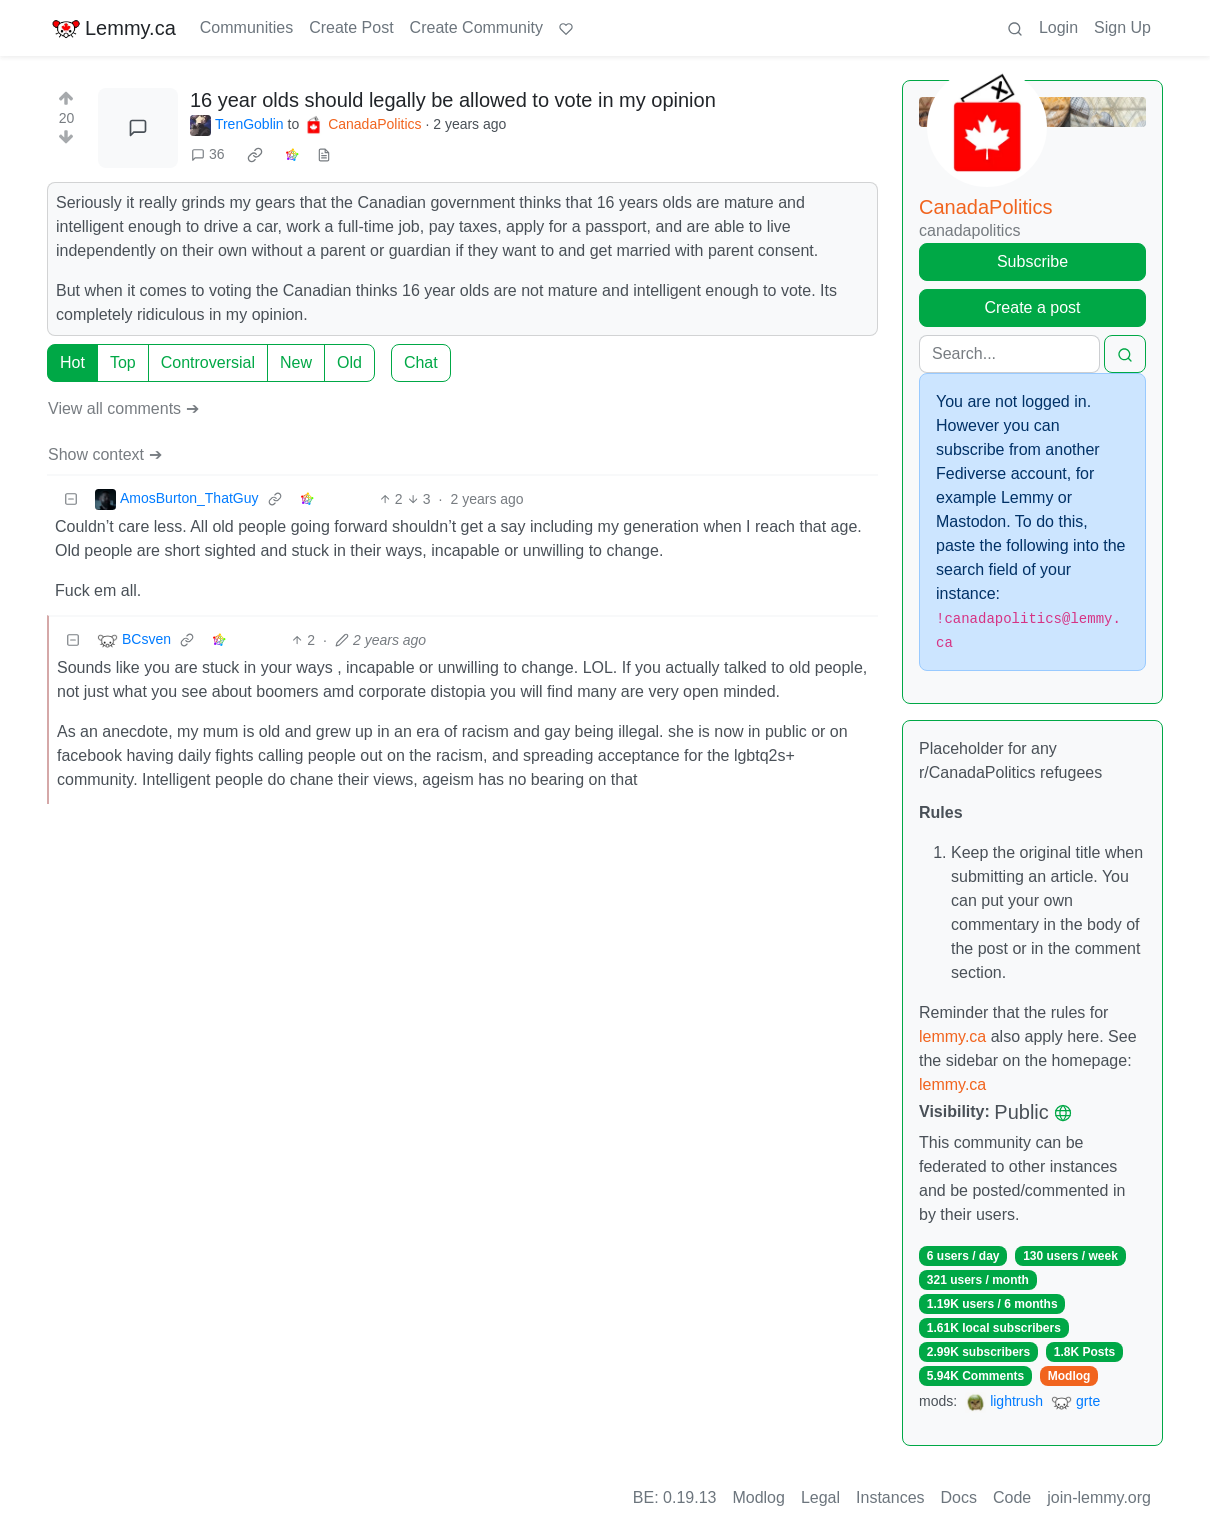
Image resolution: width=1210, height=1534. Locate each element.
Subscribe (1032, 261)
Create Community (476, 27)
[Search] (1009, 354)
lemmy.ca (952, 1036)
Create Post (351, 27)
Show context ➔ (105, 454)
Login (1058, 27)
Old (349, 362)
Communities (246, 27)
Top (123, 362)
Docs (959, 1497)
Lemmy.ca (113, 28)
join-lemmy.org (1099, 1497)
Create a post (1032, 307)
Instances (890, 1497)
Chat (421, 362)
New (296, 362)
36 (208, 154)
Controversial (208, 362)
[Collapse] (71, 499)
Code (1012, 1497)
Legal (820, 1497)
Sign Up (1122, 27)
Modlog (1069, 1376)
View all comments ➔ (123, 408)
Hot (72, 362)
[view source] (324, 154)
